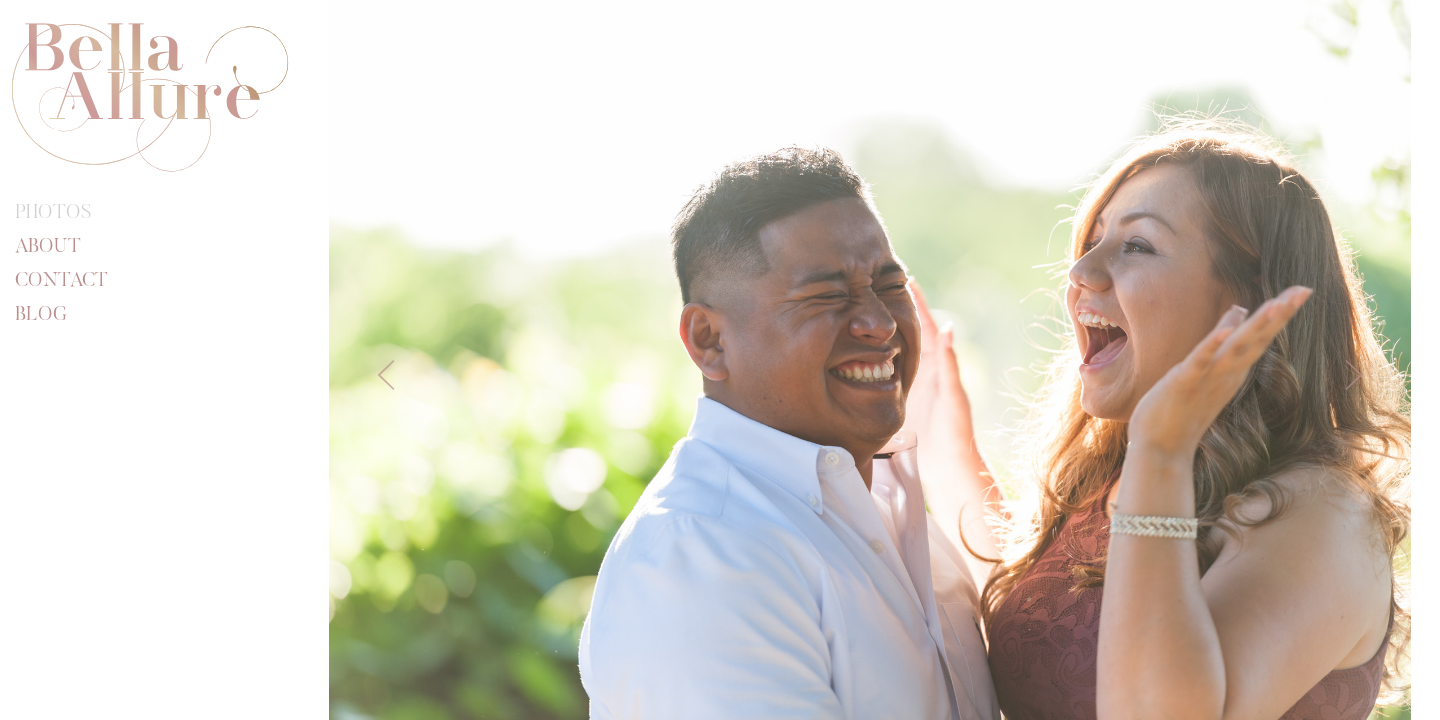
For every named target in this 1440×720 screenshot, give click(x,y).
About (48, 247)
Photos (53, 213)
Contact (61, 281)
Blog (41, 315)
